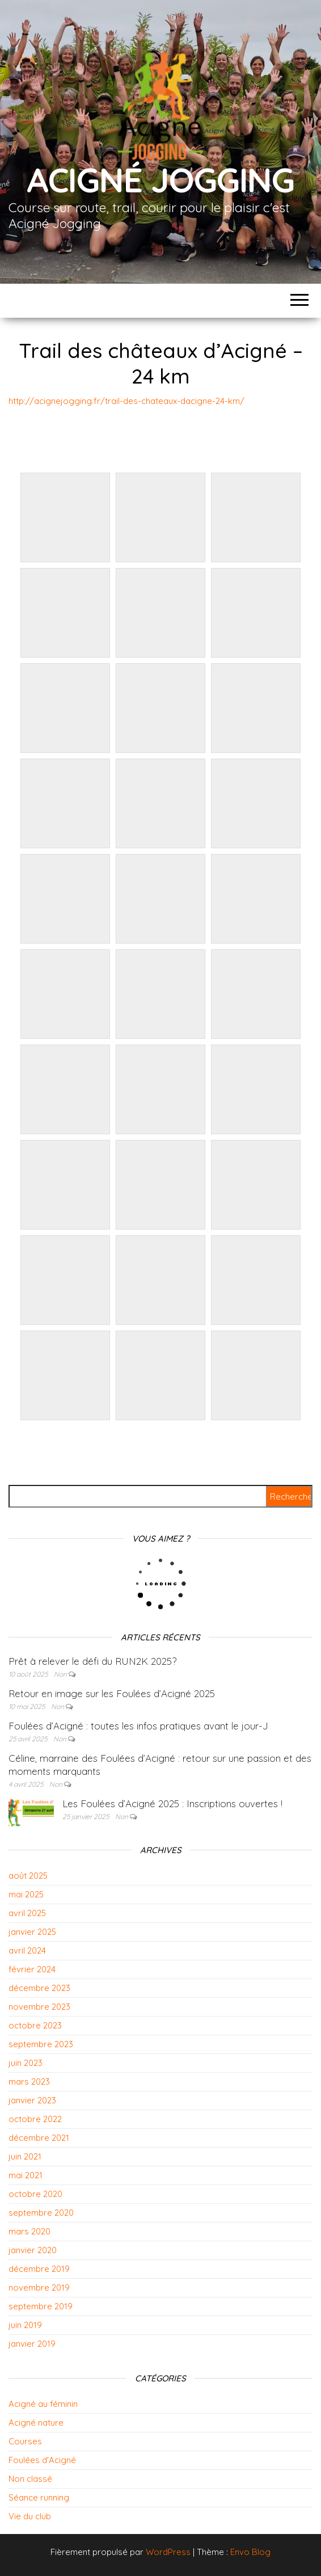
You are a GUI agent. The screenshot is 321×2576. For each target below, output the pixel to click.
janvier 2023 (32, 2100)
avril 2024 (27, 1950)
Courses (25, 2441)
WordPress (168, 2551)
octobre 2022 (35, 2119)
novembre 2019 (39, 2287)
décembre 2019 (39, 2268)
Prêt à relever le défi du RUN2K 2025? (92, 1661)
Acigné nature (36, 2422)
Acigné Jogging (160, 179)
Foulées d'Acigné (42, 2460)
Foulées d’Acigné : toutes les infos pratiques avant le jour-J (138, 1726)
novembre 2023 (39, 2006)
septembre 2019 (41, 2306)
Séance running (39, 2497)
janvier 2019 (32, 2343)
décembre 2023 (39, 1987)
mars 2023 (29, 2081)
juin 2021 (25, 2156)
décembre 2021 (39, 2137)
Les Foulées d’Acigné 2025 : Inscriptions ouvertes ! (172, 1803)
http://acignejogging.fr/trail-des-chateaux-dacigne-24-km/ (126, 400)
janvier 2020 (33, 2250)
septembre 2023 (41, 2044)
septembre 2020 (41, 2212)
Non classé (30, 2478)
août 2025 (28, 1875)
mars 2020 (29, 2231)
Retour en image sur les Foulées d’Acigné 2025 (112, 1693)
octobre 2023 (35, 2025)
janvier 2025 (32, 1931)
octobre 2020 (35, 2193)
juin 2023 (26, 2062)
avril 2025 (27, 1913)
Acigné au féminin (43, 2403)
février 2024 (32, 1969)
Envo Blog (250, 2551)
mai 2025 (26, 1894)
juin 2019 (25, 2325)
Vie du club (30, 2516)
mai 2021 (26, 2175)
